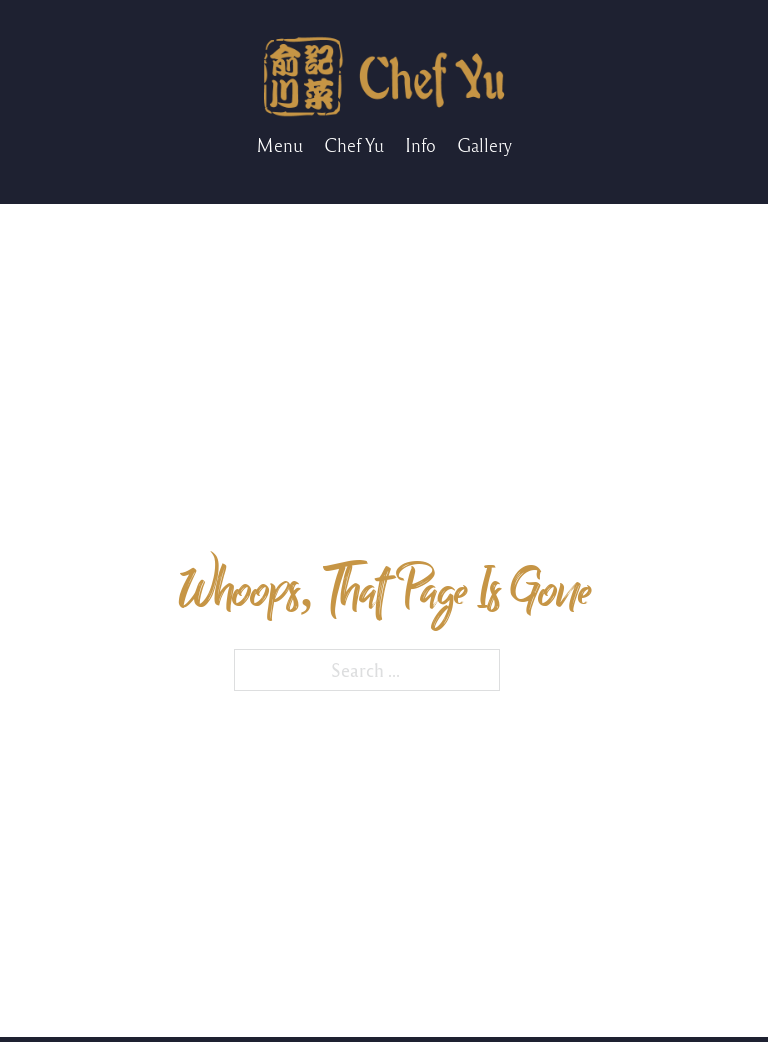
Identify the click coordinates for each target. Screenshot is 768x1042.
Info (420, 144)
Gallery (484, 144)
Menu (279, 144)
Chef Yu (354, 144)
